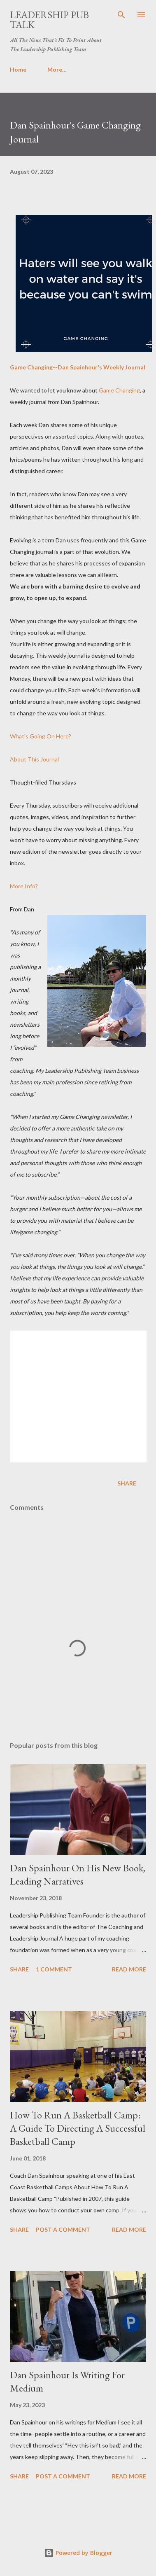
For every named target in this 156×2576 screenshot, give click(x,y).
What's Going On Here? (40, 736)
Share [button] (126, 1483)
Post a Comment (63, 2229)
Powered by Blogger (78, 2553)
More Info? (24, 886)
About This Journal (34, 759)
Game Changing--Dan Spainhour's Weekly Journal (77, 367)
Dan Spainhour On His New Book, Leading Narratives (77, 1874)
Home (18, 69)
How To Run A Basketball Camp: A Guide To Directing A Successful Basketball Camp (77, 2128)
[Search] (121, 15)
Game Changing (119, 390)
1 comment (54, 1969)
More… (57, 69)
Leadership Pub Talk (49, 19)
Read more (129, 1969)
